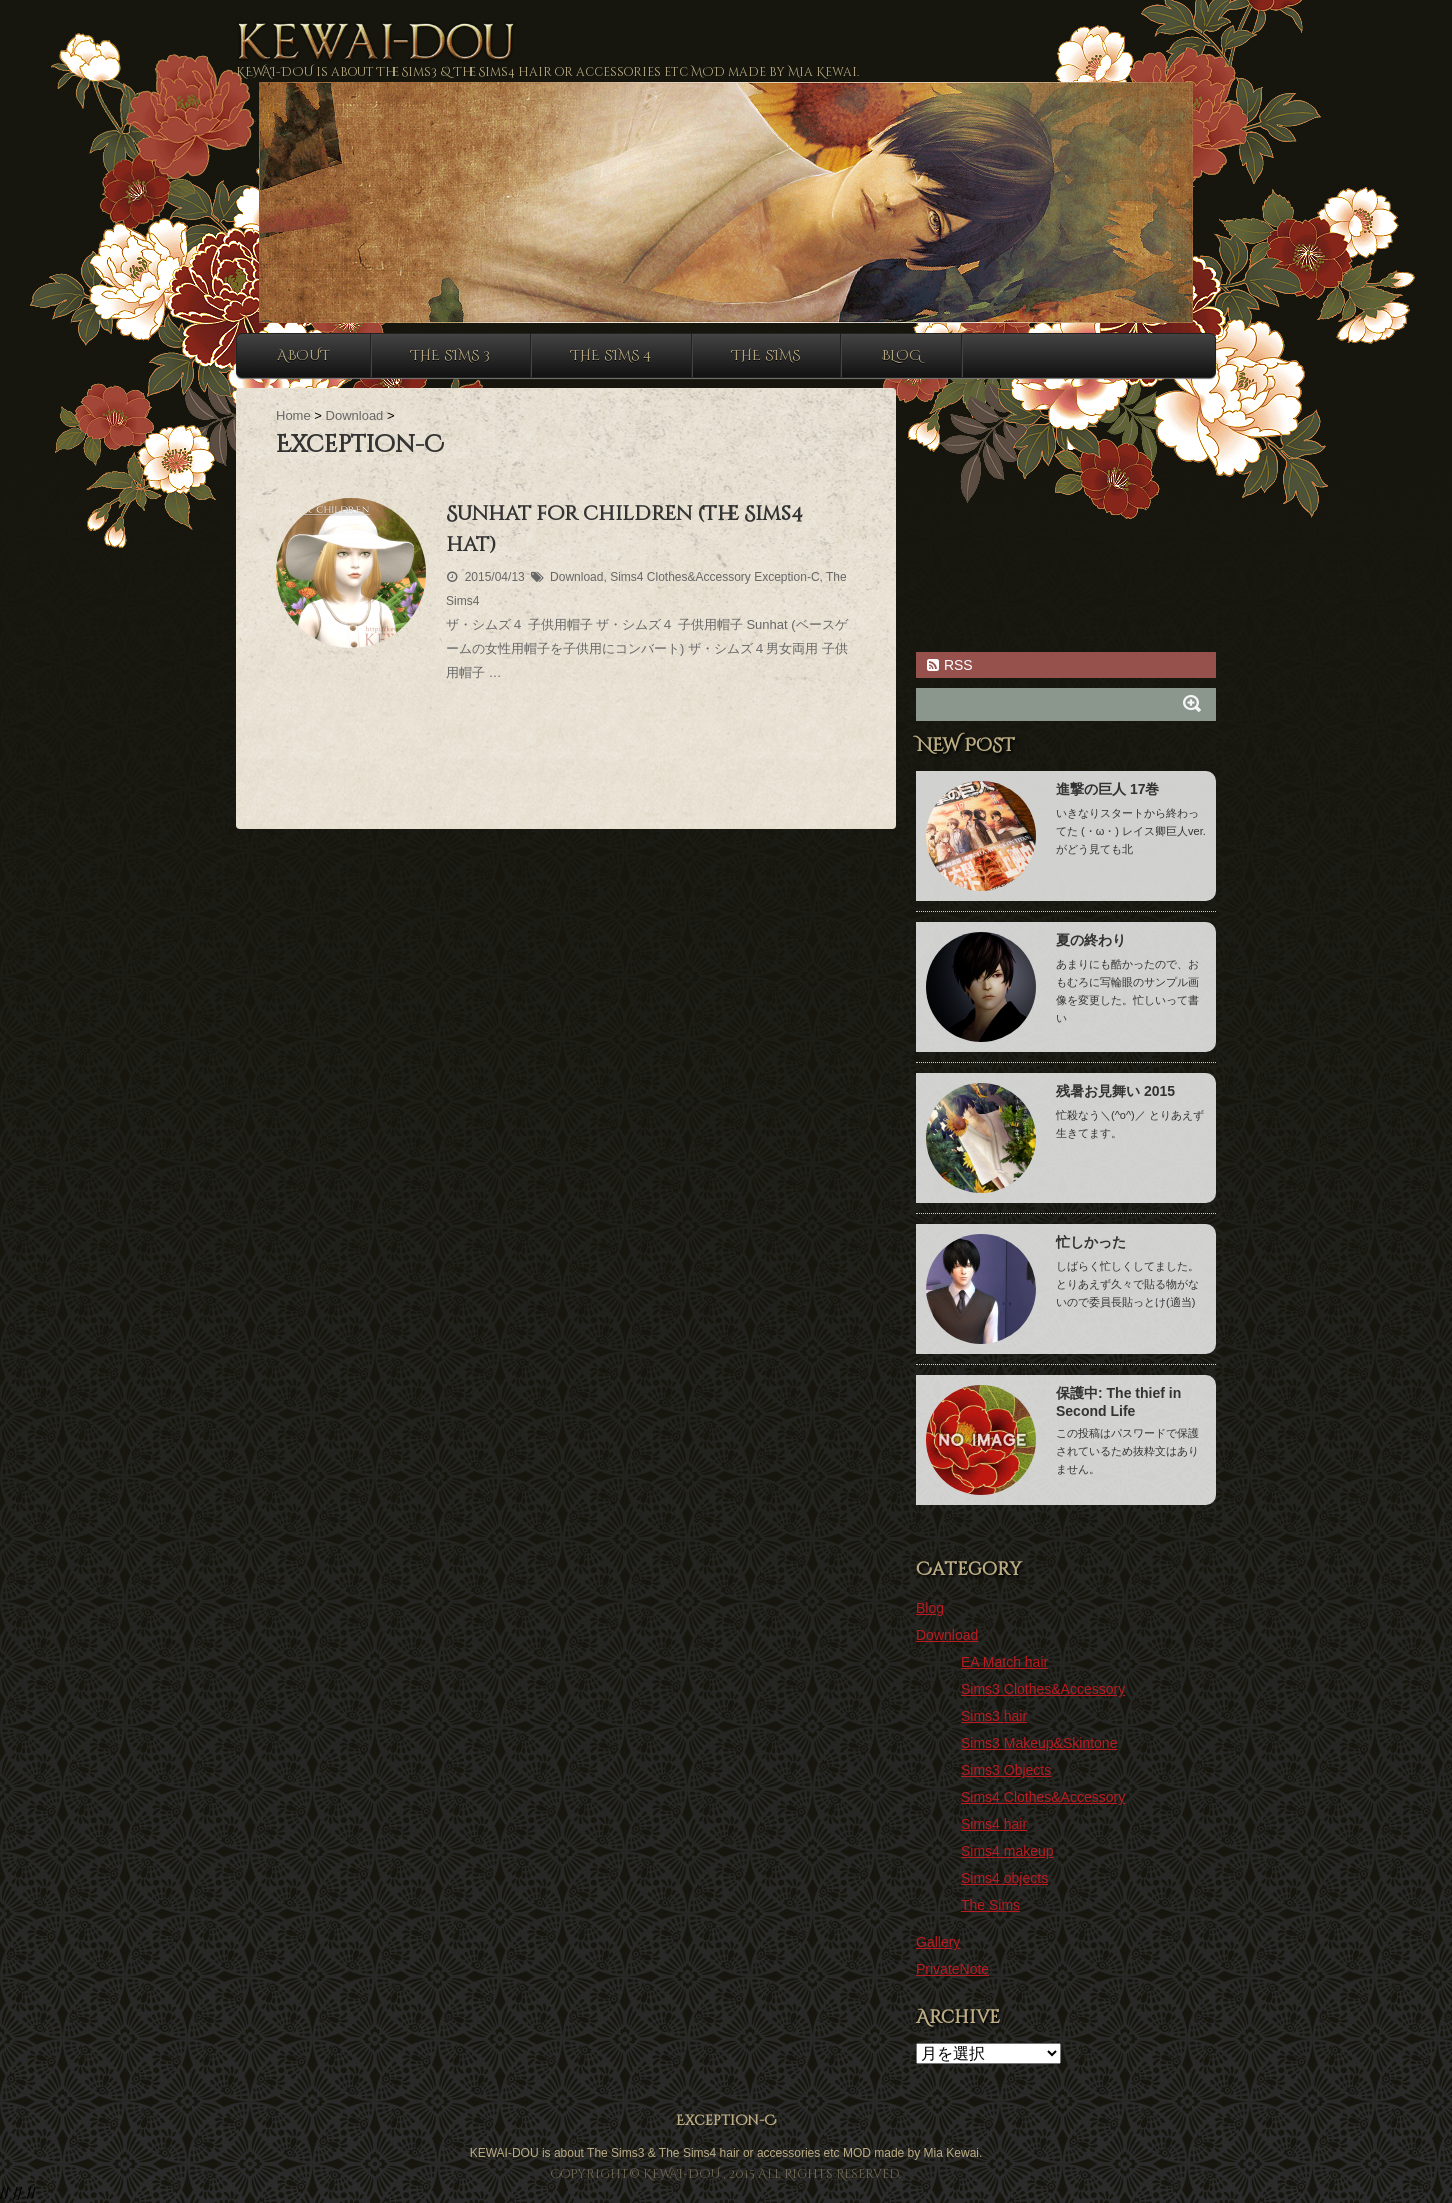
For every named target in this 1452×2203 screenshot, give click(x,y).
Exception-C (786, 577)
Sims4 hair (994, 1824)
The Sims (990, 1905)
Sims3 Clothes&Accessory (1043, 1689)
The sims (766, 355)
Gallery (938, 1942)
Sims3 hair (994, 1716)
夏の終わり (1091, 940)
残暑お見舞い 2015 (1115, 1091)
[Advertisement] (566, 755)
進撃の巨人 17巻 (1107, 789)
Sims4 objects (1004, 1878)
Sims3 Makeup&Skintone (1039, 1743)
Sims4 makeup (1007, 1851)
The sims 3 (450, 355)
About (303, 355)
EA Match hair (1004, 1662)
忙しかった (1091, 1242)
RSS (949, 665)
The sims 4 (611, 355)
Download (576, 577)
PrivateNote (952, 1969)
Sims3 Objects (1006, 1770)
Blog (901, 355)
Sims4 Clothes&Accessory (680, 577)
